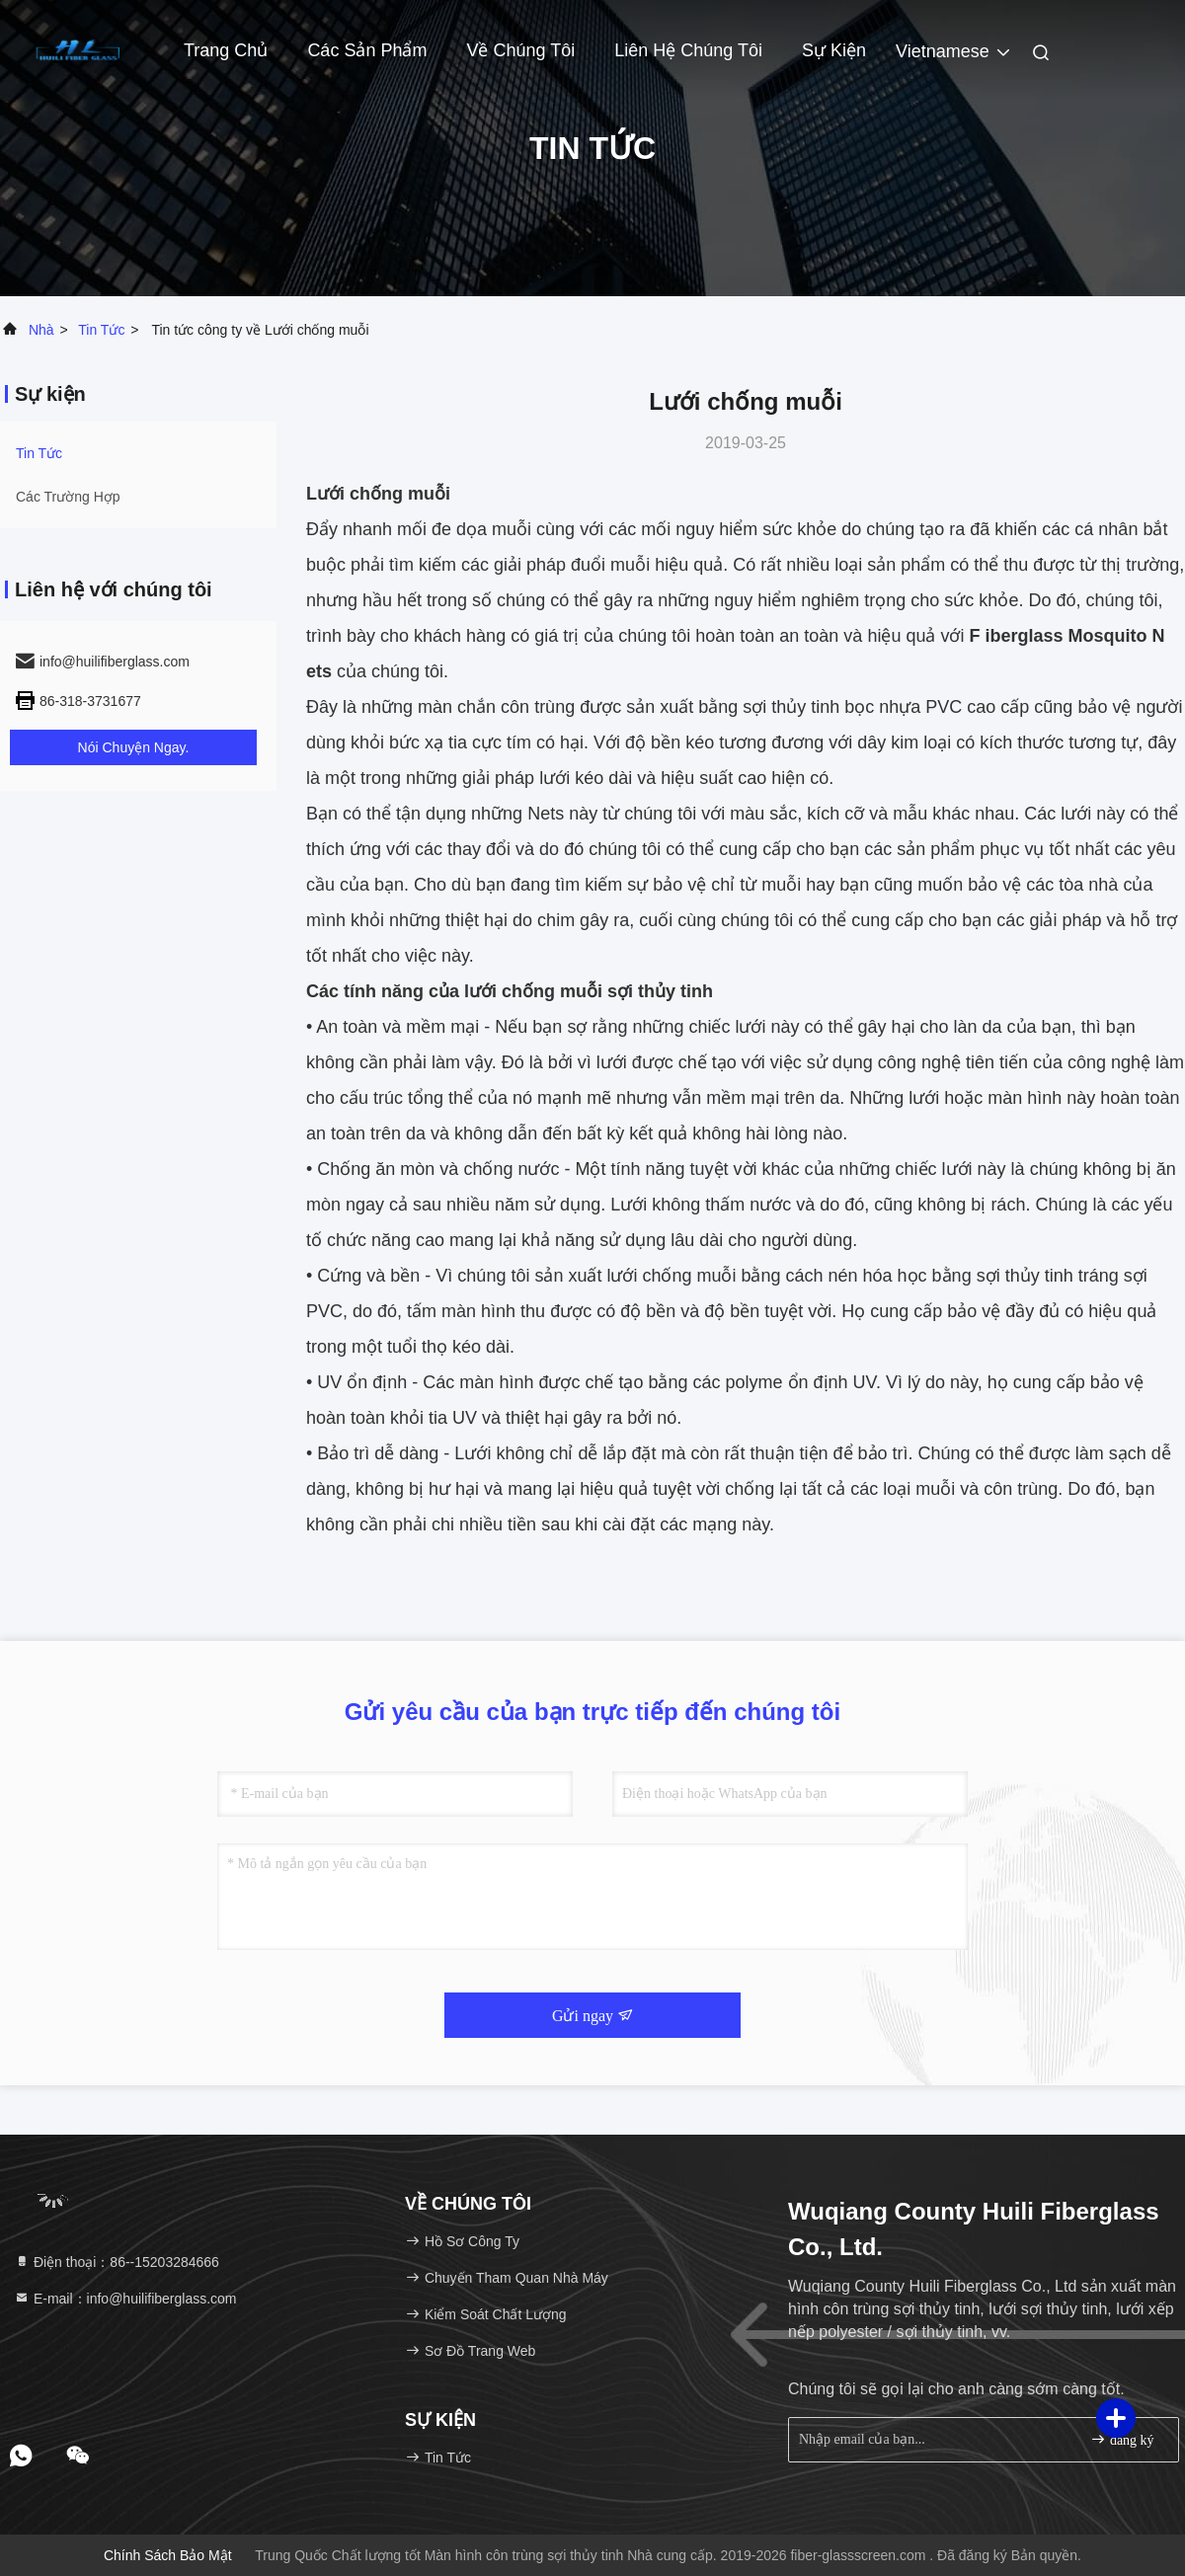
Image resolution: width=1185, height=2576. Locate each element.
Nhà (41, 330)
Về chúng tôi (520, 50)
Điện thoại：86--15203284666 (116, 2262)
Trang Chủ (226, 50)
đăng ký (1121, 2439)
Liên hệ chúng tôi (688, 50)
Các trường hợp (68, 497)
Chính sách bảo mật (168, 2555)
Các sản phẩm (367, 50)
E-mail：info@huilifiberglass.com (125, 2298)
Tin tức (101, 330)
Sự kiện (834, 50)
